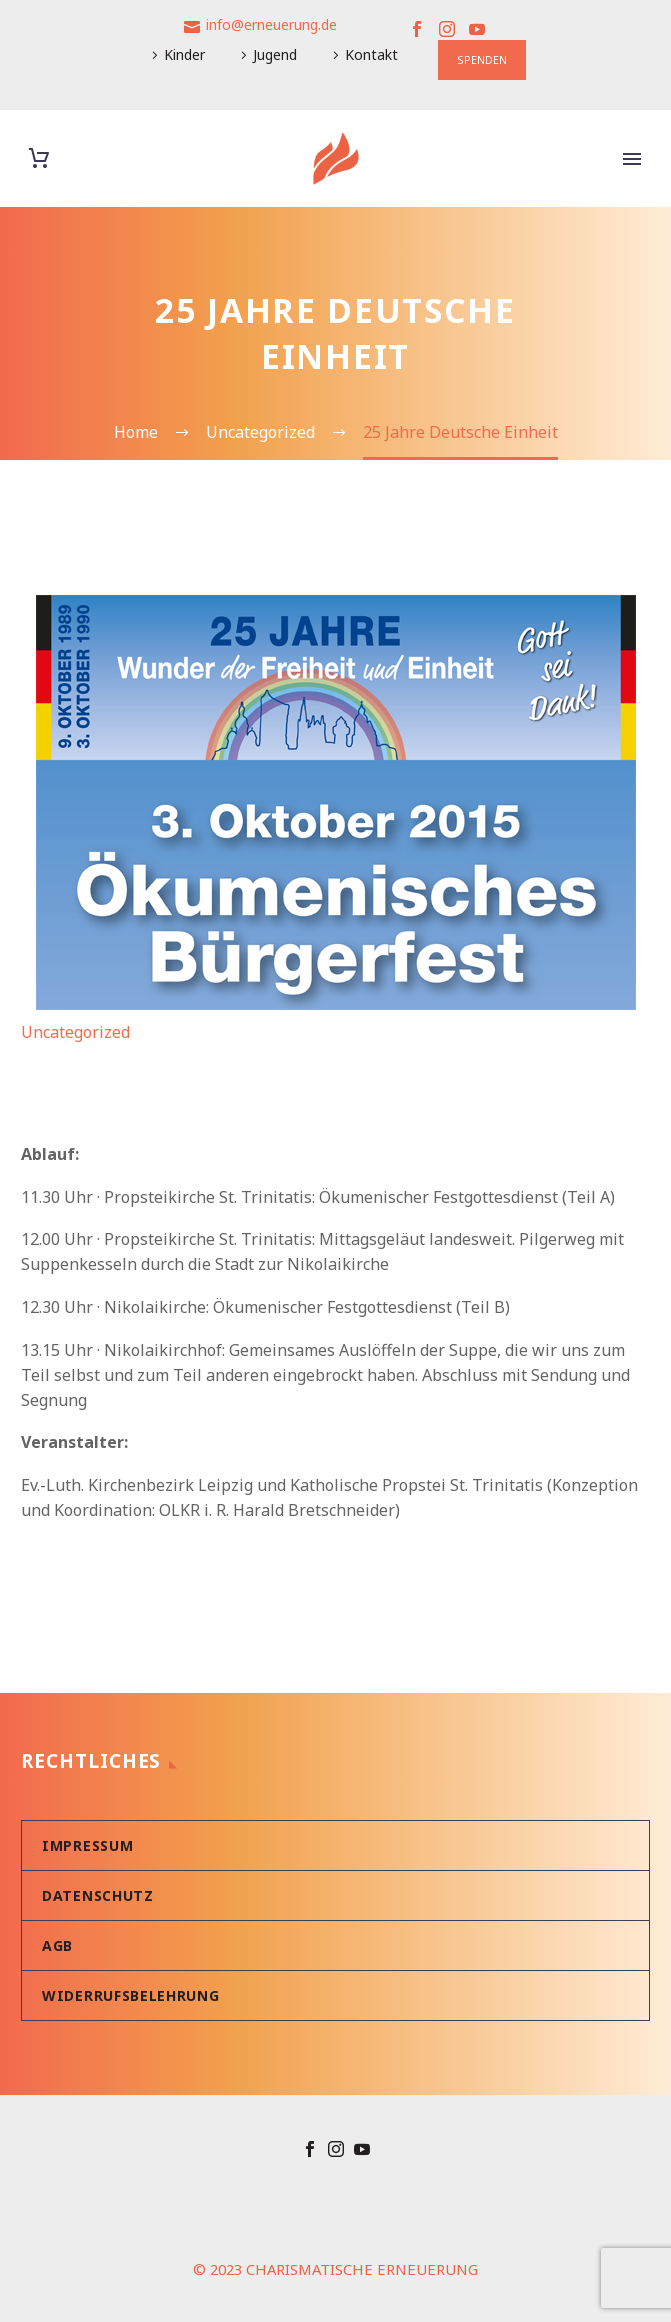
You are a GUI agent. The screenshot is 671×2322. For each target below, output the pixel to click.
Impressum (87, 1845)
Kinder (184, 54)
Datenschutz (98, 1895)
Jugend (275, 54)
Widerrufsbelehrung (131, 1995)
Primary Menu (632, 159)
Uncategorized (75, 1032)
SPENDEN (482, 59)
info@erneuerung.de (271, 24)
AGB (57, 1945)
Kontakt (371, 54)
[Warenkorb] (39, 158)
